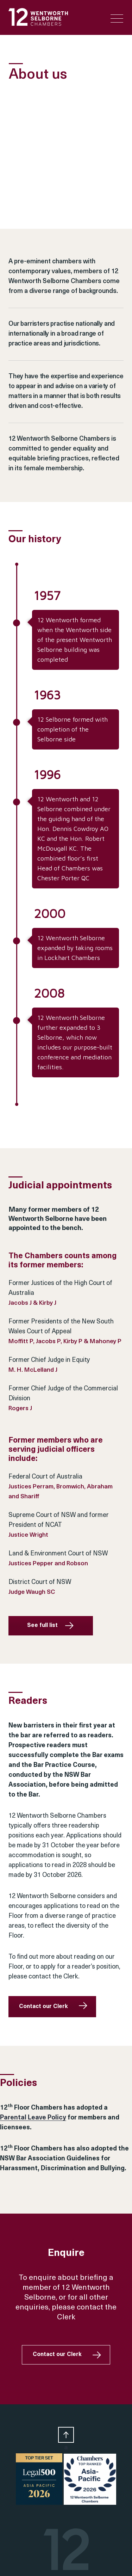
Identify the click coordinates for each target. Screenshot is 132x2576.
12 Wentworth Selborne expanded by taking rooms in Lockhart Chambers (75, 947)
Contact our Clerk (43, 2006)
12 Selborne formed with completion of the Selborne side (72, 729)
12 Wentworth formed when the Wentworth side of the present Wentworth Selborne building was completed (74, 639)
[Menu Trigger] (117, 18)
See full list (42, 1625)
